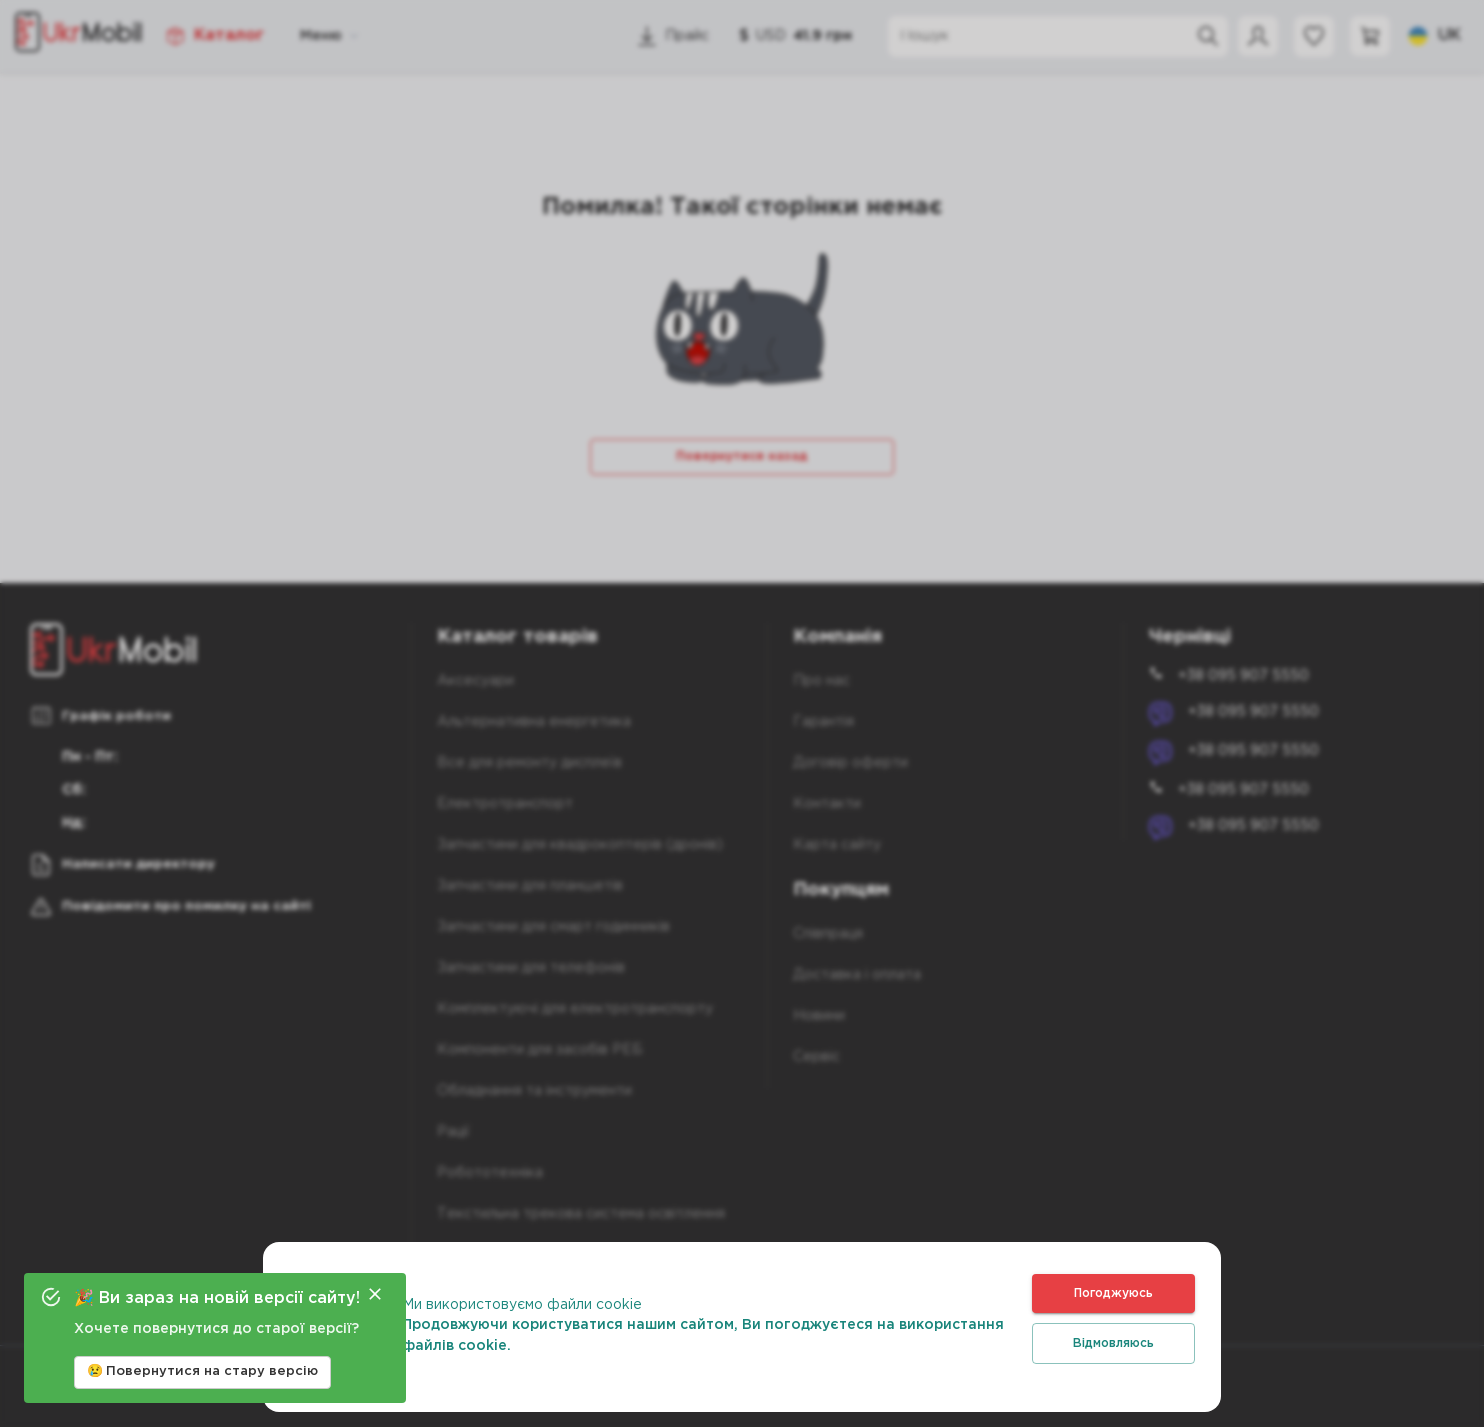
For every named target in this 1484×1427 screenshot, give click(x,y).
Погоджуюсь (1113, 1293)
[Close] (375, 1294)
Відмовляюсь (1113, 1343)
